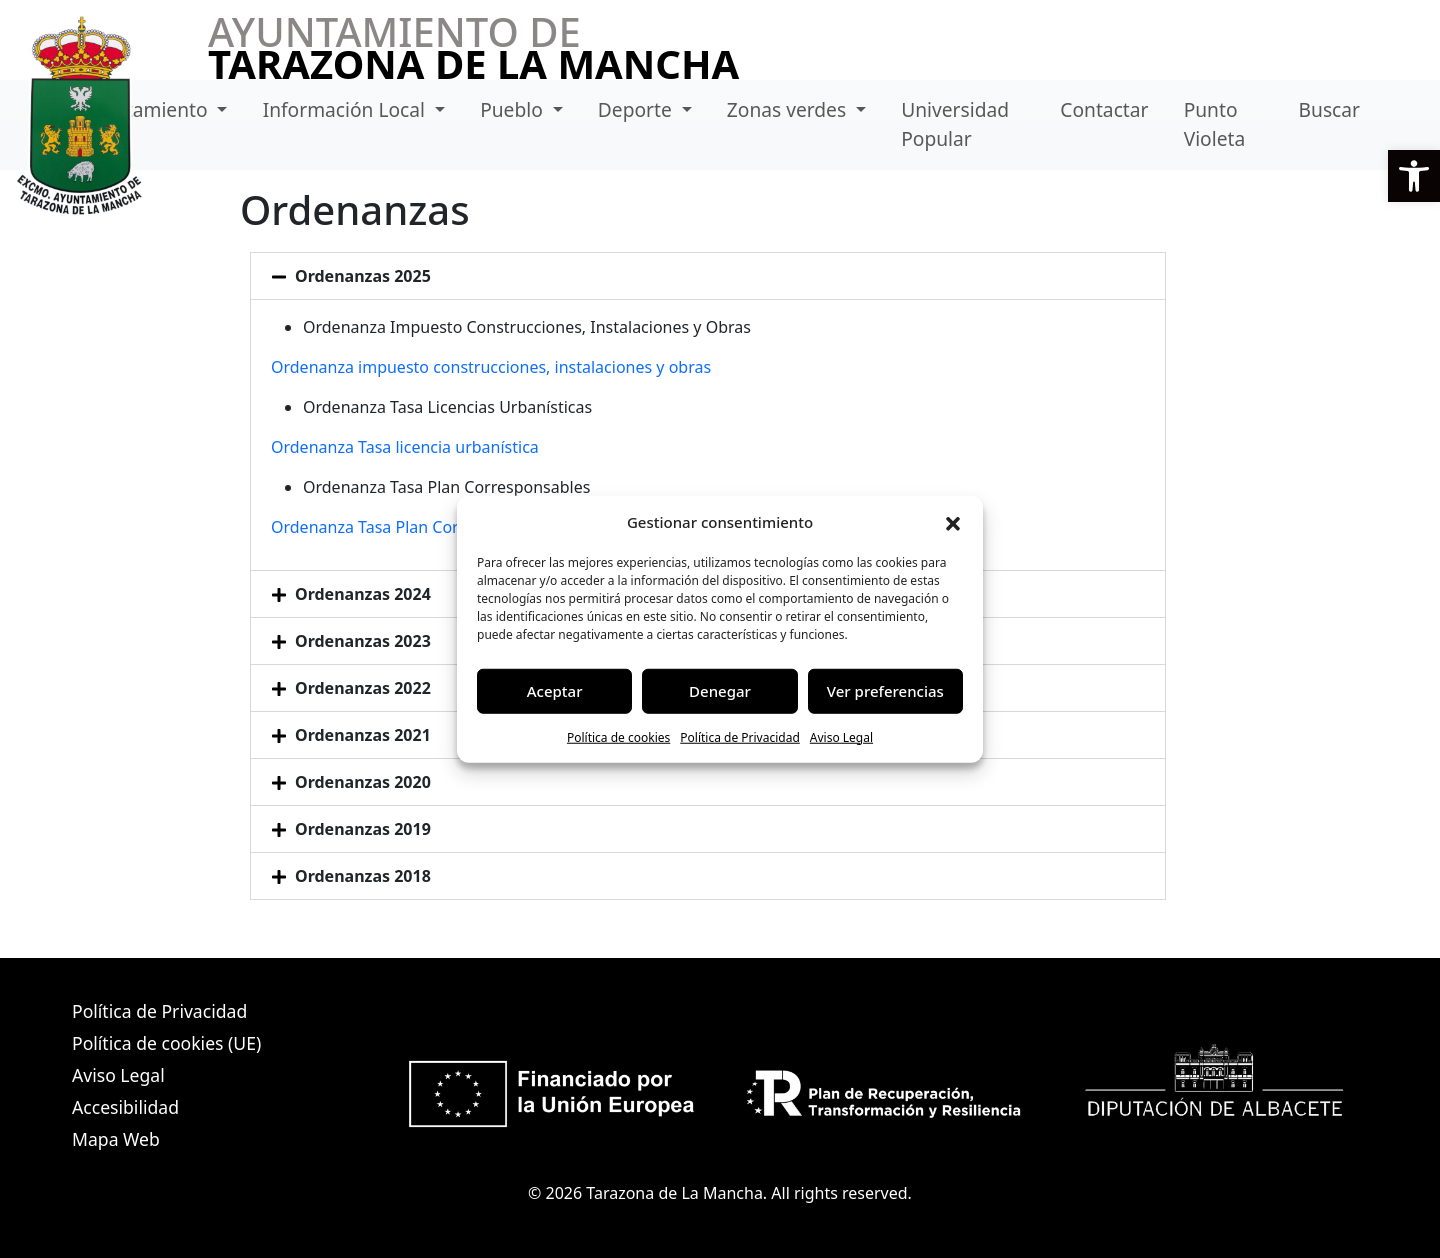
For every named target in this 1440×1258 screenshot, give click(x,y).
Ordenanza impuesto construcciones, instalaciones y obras (491, 367)
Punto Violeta (1215, 124)
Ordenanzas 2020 (363, 782)
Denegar (720, 691)
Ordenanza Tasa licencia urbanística (405, 447)
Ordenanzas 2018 (363, 876)
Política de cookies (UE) (166, 1043)
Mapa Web (116, 1139)
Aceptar (555, 691)
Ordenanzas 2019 (363, 829)
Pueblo (514, 109)
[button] (1414, 176)
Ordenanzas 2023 (363, 641)
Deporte (637, 109)
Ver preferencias (885, 691)
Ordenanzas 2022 (363, 688)
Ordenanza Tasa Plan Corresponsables (414, 527)
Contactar (1104, 109)
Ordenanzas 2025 (363, 276)
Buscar (1329, 109)
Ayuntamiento (146, 109)
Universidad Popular (955, 124)
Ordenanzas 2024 (363, 594)
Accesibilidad (125, 1107)
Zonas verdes (789, 109)
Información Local (346, 109)
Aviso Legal (841, 736)
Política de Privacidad (740, 736)
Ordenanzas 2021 (363, 735)
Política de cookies (618, 736)
